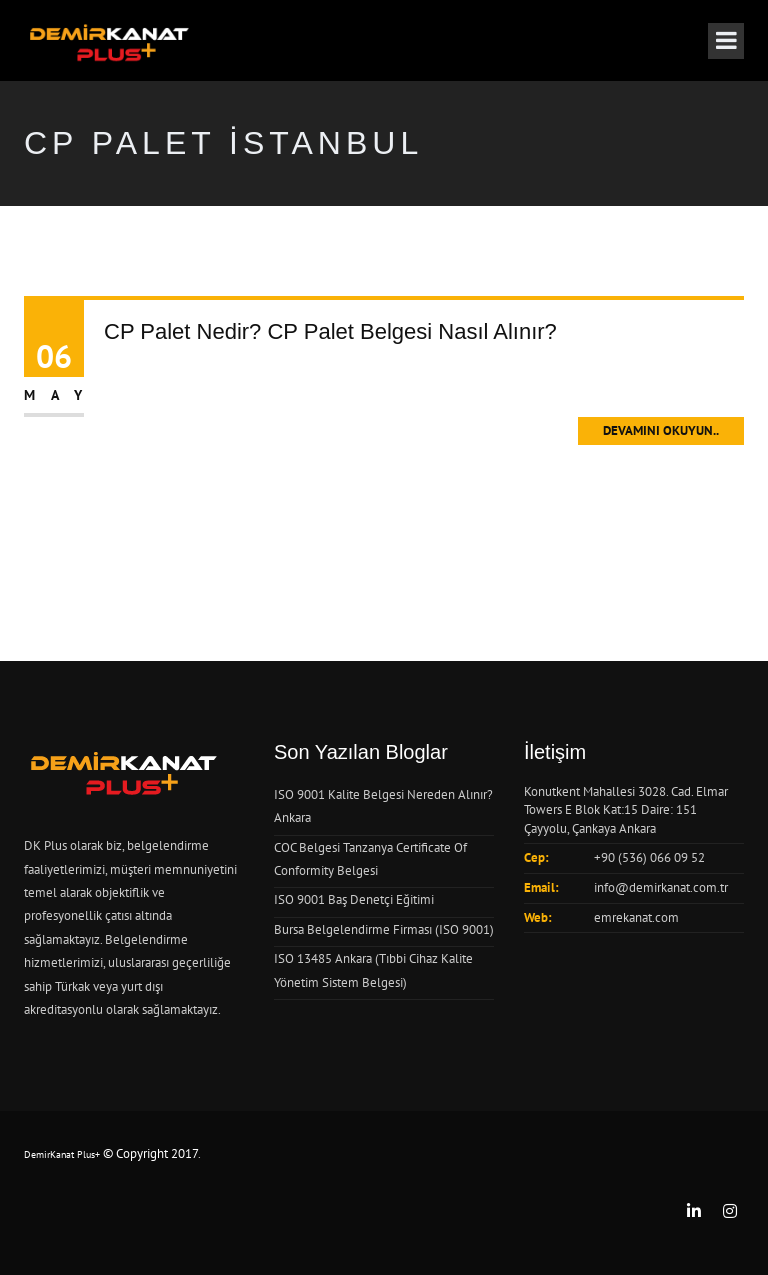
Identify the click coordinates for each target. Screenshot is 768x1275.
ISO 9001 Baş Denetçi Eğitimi (354, 899)
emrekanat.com (636, 917)
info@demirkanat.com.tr (661, 887)
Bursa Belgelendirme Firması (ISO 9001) (384, 929)
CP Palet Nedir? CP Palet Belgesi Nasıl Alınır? (330, 331)
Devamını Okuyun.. (661, 430)
